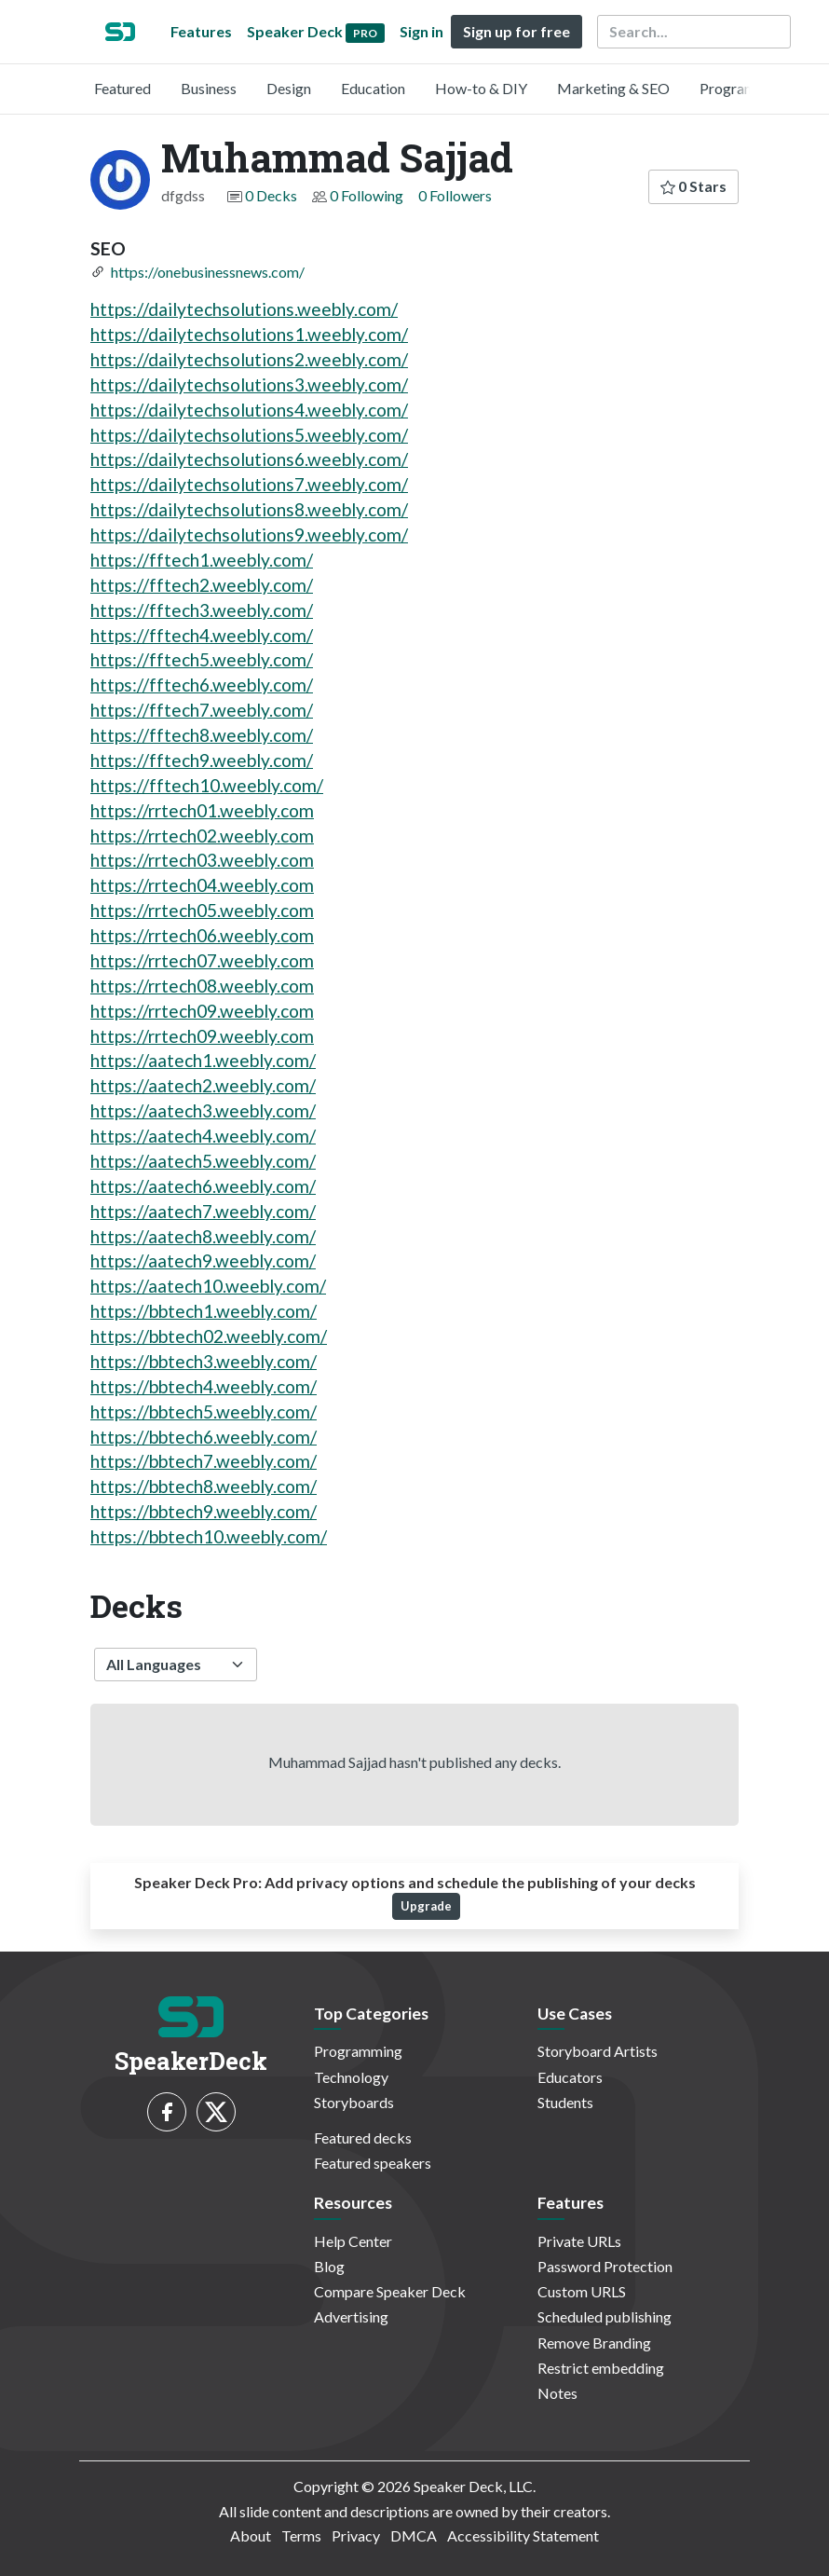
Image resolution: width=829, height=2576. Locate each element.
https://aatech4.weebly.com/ (203, 1135)
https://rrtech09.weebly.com (202, 1010)
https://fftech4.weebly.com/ (201, 635)
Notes (557, 2393)
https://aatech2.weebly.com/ (203, 1085)
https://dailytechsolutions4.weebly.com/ (249, 409)
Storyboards (354, 2102)
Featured (122, 88)
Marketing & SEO (613, 88)
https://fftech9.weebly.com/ (201, 760)
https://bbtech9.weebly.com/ (203, 1511)
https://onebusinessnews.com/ (208, 272)
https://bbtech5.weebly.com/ (203, 1411)
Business (209, 88)
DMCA (413, 2535)
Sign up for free (516, 31)
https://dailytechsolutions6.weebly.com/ (249, 459)
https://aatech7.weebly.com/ (203, 1211)
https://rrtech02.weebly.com (202, 835)
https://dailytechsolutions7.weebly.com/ (249, 484)
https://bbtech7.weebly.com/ (203, 1461)
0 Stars (693, 186)
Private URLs (579, 2241)
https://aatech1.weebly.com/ (203, 1060)
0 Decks (271, 195)
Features (201, 31)
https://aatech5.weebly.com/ (203, 1161)
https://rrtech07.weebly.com (202, 960)
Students (565, 2102)
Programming (744, 88)
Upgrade (426, 1905)
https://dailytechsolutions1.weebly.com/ (249, 334)
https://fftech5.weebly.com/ (201, 659)
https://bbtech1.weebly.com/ (203, 1311)
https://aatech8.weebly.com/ (203, 1236)
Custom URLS (581, 2291)
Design (288, 88)
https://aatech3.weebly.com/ (203, 1110)
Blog (329, 2266)
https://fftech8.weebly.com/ (201, 735)
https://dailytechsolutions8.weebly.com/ (249, 509)
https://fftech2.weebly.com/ (201, 585)
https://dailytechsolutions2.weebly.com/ (249, 359)
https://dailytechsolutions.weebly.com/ (244, 309)
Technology (351, 2077)
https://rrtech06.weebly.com (202, 935)
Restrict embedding (600, 2368)
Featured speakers (372, 2163)
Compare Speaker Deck (390, 2291)
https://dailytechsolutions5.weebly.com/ (249, 434)
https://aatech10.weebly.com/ (208, 1285)
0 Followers (455, 195)
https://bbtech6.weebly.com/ (203, 1436)
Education (373, 88)
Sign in (421, 31)
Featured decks (363, 2137)
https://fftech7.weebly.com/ (201, 709)
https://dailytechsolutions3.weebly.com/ (249, 384)
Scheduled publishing (604, 2316)
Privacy (356, 2535)
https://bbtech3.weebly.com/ (203, 1361)
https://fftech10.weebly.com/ (206, 785)
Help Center (353, 2241)
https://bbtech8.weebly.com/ (203, 1486)
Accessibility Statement (523, 2535)
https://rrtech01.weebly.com (202, 810)
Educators (570, 2077)
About (250, 2535)
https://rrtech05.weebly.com (202, 910)
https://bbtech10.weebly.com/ (208, 1536)
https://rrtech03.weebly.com (202, 859)
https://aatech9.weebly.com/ (203, 1260)
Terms (301, 2535)
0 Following (366, 195)
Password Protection (605, 2266)
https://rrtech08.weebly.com (202, 985)
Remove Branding (594, 2342)
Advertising (351, 2316)
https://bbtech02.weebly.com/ (208, 1336)
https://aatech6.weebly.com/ (203, 1186)
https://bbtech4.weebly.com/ (203, 1386)
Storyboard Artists (597, 2051)
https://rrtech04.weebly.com (202, 885)
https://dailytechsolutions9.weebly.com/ (249, 534)
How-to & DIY (481, 88)
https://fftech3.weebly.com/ (201, 610)
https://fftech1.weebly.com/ (201, 559)
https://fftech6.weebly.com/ (201, 684)
